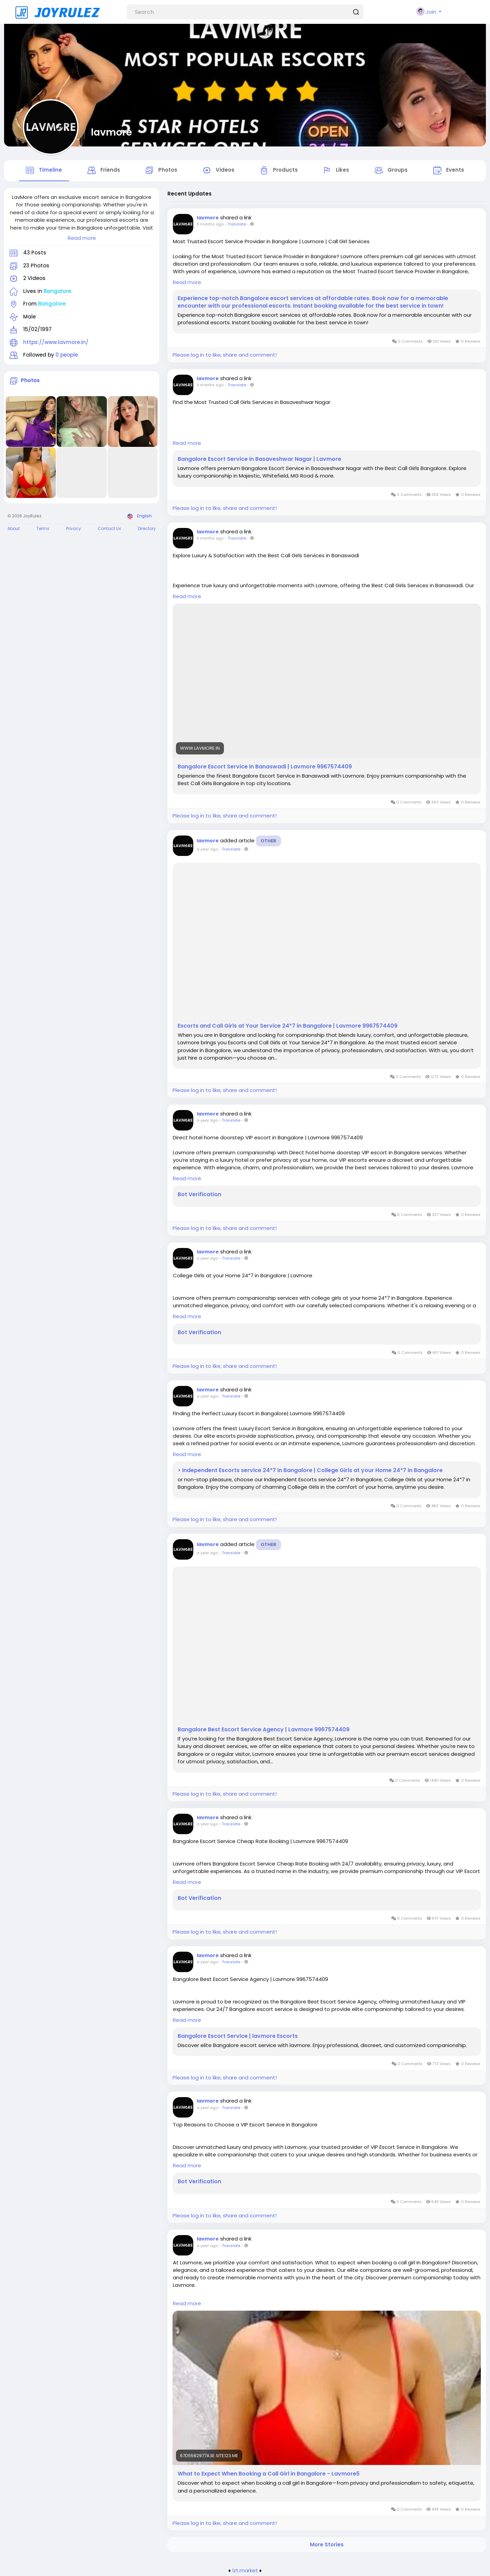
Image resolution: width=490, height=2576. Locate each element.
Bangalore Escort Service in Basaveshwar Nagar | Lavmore (259, 460)
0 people (66, 356)
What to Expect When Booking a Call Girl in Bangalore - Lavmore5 (269, 2475)
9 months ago (210, 386)
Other (268, 842)
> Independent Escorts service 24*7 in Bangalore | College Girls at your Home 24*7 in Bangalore (310, 1472)
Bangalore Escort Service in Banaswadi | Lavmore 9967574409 (265, 768)
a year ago (207, 850)
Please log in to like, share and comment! (225, 356)
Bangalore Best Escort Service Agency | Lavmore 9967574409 (263, 1731)
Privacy (73, 530)
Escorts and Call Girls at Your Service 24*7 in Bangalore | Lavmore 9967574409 (287, 1027)
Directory (147, 530)
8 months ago (210, 226)
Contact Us (109, 530)
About (13, 530)
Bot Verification (199, 1196)
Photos (30, 381)
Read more (82, 239)
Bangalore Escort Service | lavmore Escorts (238, 2037)
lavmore (111, 132)
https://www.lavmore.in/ (55, 343)
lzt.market (245, 2572)
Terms (42, 530)
